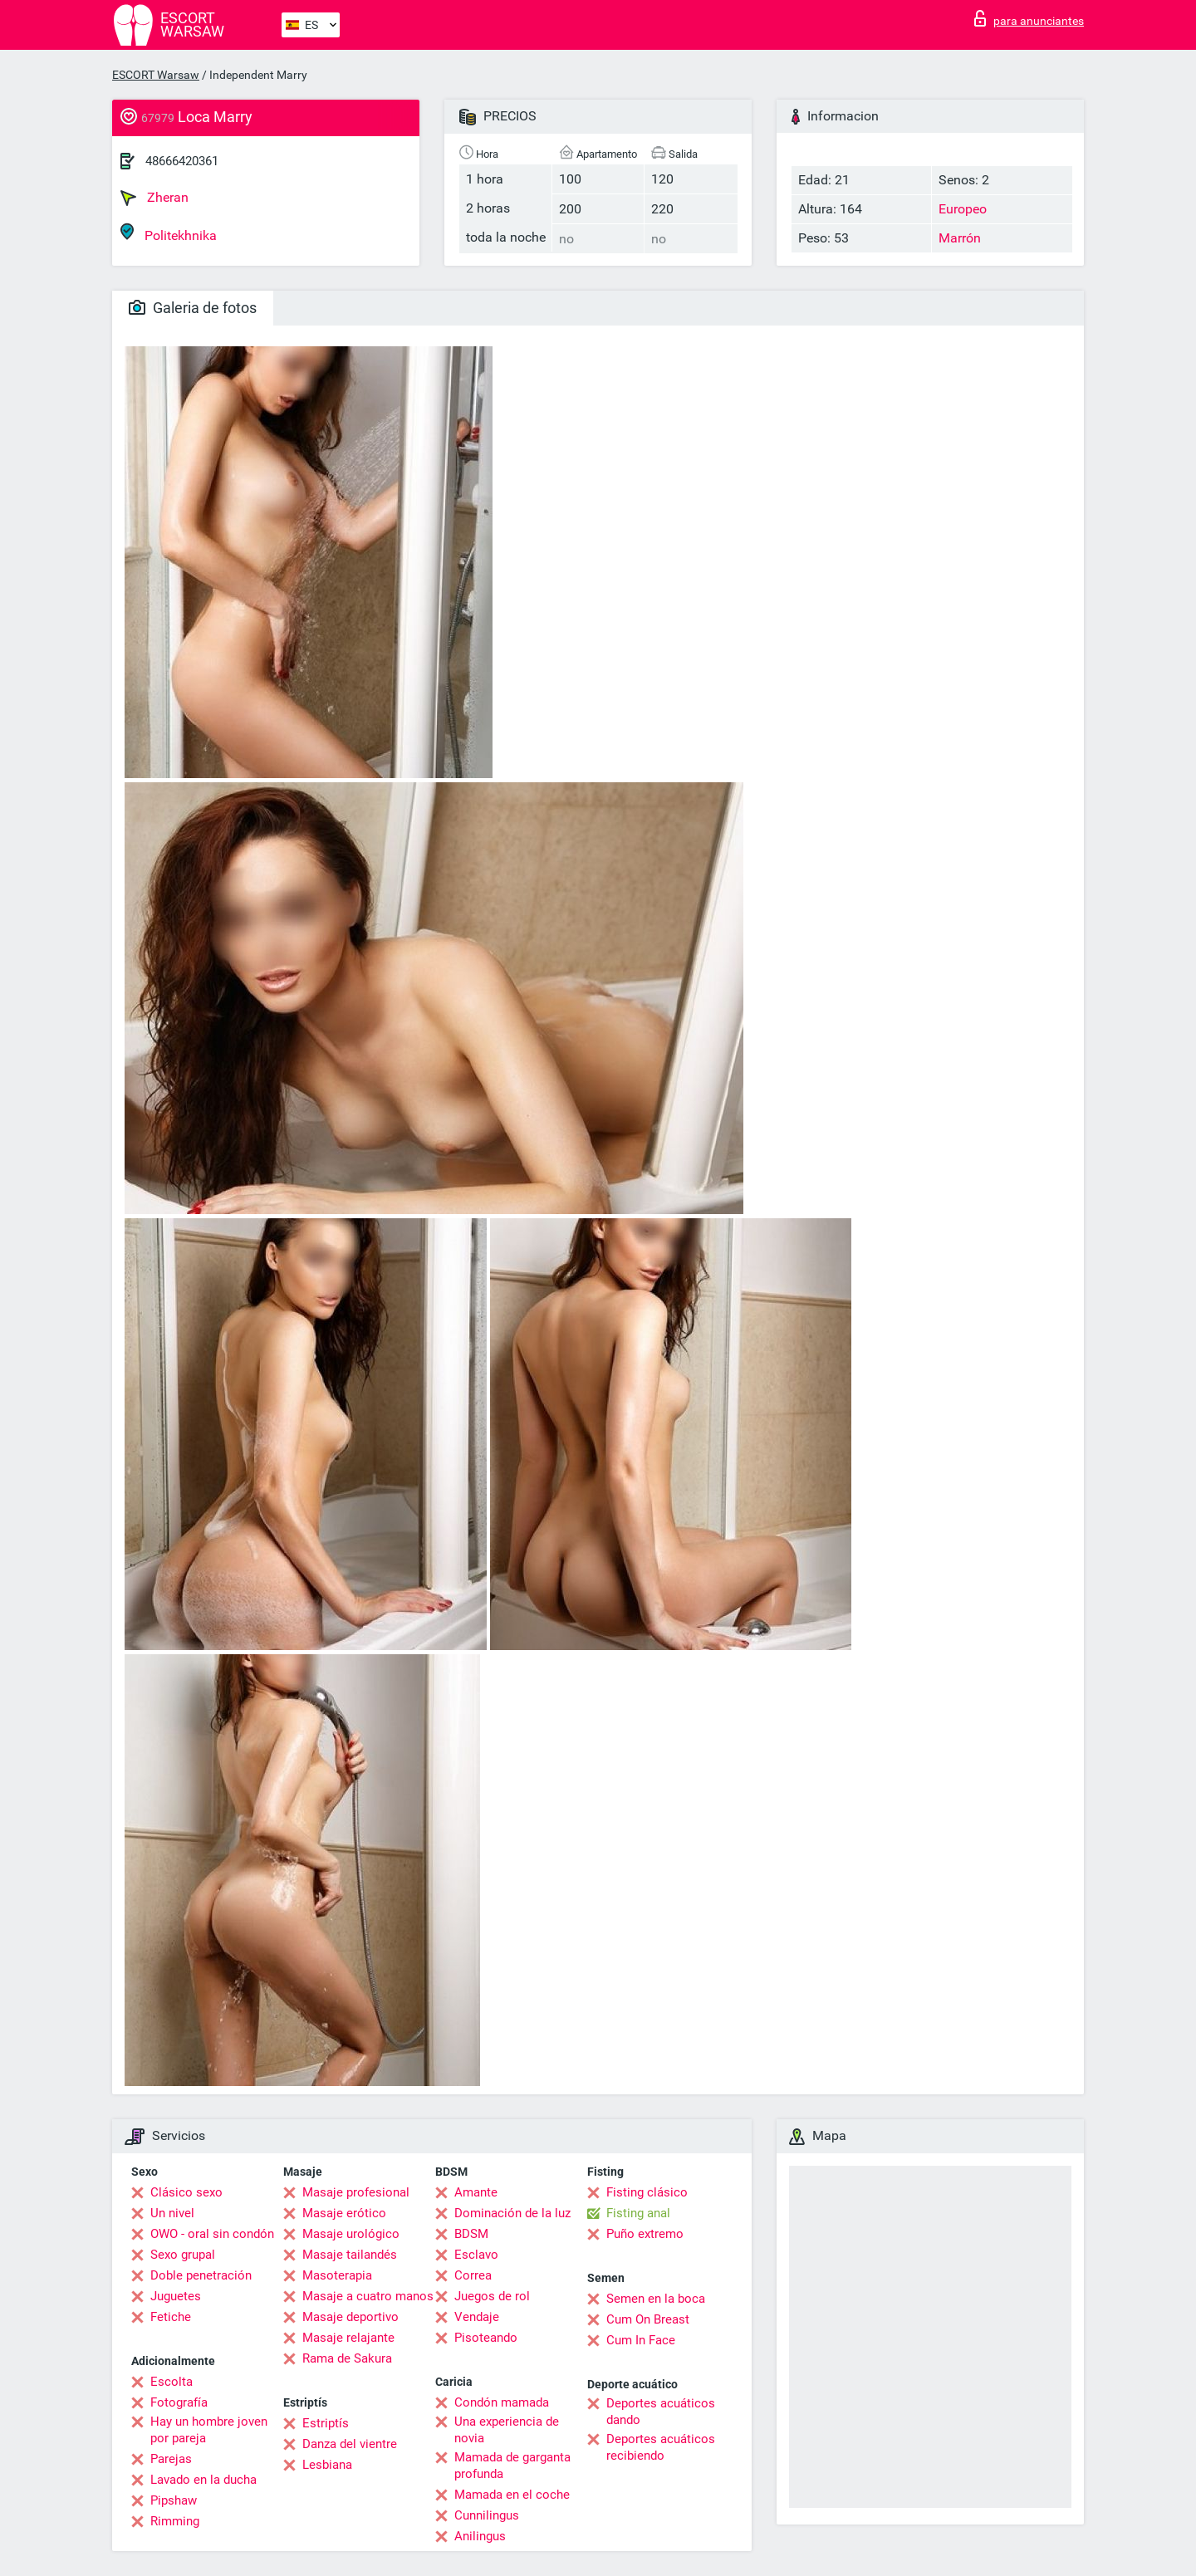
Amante (476, 2192)
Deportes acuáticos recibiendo (660, 2447)
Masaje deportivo (350, 2316)
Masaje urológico (350, 2233)
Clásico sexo (186, 2192)
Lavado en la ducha (203, 2479)
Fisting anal (638, 2213)
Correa (473, 2275)
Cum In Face (640, 2340)
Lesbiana (327, 2464)
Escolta (171, 2381)
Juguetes (175, 2296)
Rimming (174, 2521)
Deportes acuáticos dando (660, 2411)
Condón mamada (501, 2402)
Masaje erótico (344, 2213)
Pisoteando (485, 2337)
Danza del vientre (349, 2443)
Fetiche (170, 2316)
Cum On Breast (647, 2319)
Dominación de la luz (512, 2213)
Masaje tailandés (349, 2254)
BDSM (471, 2233)
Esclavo (476, 2254)
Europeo (963, 209)
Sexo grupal (182, 2254)
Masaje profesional (355, 2192)
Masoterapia (337, 2275)
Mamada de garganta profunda (512, 2465)
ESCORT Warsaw (155, 74)
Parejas (171, 2458)
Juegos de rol (492, 2296)
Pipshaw (173, 2500)
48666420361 (181, 161)
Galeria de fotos (193, 307)
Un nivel (172, 2213)
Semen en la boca (655, 2298)
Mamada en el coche (512, 2494)
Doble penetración (201, 2275)
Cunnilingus (486, 2515)
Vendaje (476, 2316)
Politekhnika (168, 233)
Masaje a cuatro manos (368, 2296)
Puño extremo (645, 2233)
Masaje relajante (348, 2337)
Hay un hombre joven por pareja (208, 2430)
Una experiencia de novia (506, 2430)
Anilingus (480, 2536)
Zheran (154, 197)
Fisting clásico (647, 2192)
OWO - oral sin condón (212, 2233)
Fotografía (179, 2402)
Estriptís (325, 2423)
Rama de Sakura (347, 2358)
